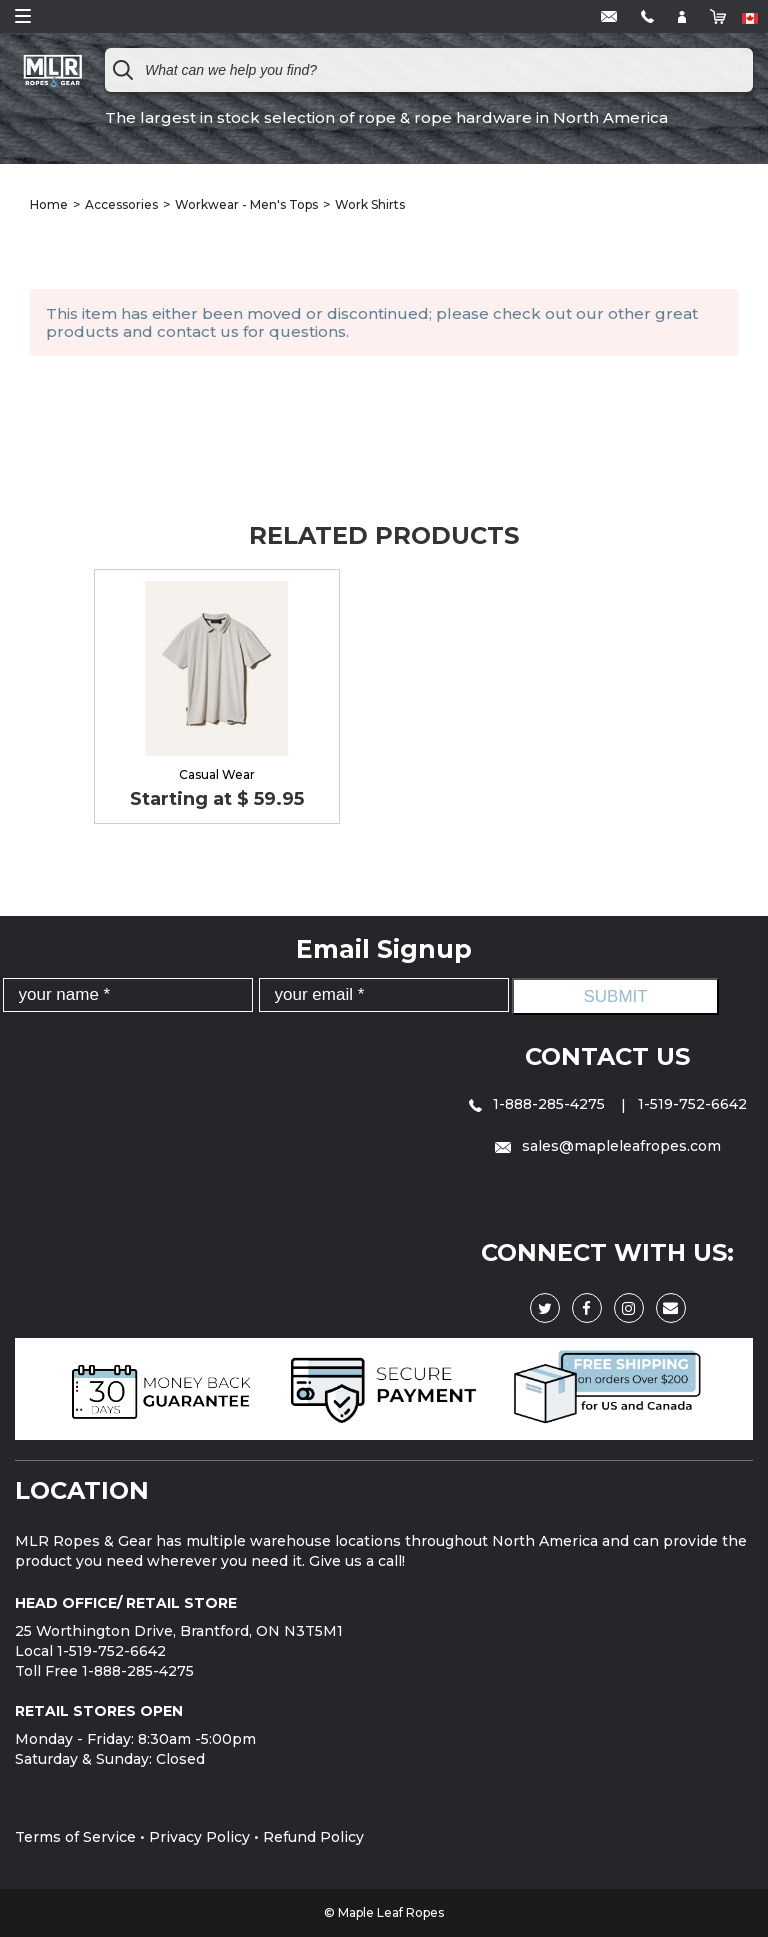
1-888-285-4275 (539, 1104)
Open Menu (23, 16)
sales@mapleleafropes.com (608, 1146)
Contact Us (607, 1056)
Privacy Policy (199, 1837)
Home (49, 204)
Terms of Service (75, 1837)
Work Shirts (370, 204)
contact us (198, 331)
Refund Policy (313, 1837)
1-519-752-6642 (692, 1104)
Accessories (121, 204)
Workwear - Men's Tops (246, 204)
